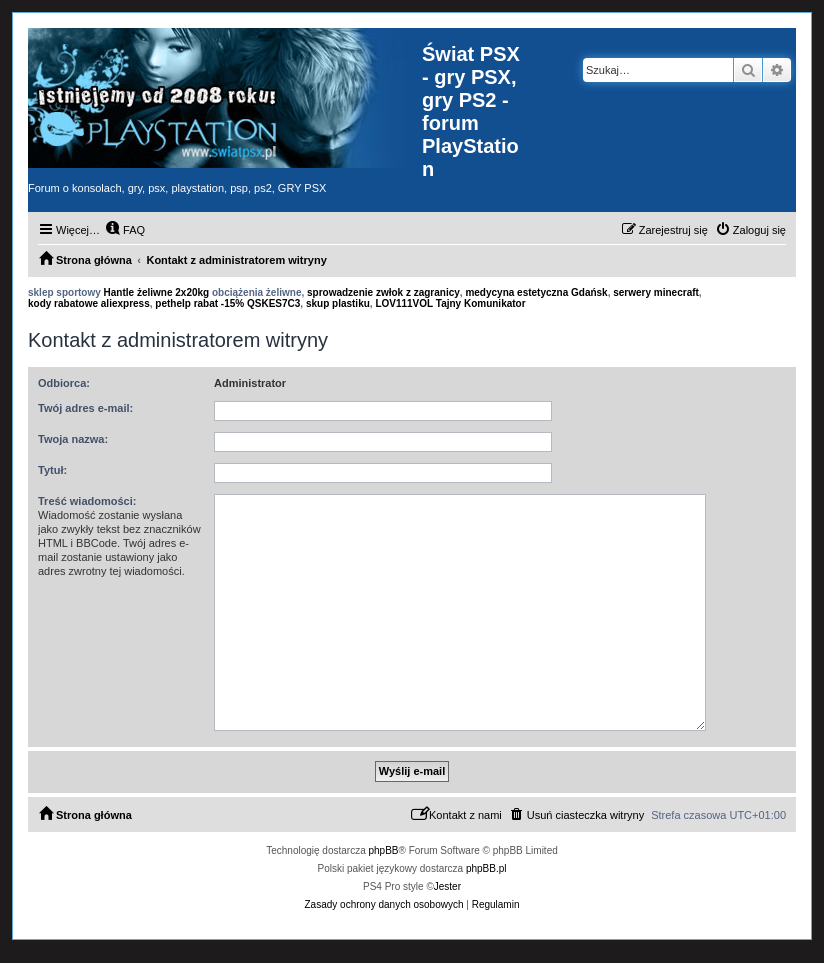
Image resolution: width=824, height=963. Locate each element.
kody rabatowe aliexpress (89, 303)
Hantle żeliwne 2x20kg (157, 292)
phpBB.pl (486, 868)
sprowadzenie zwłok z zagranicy (383, 292)
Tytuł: (52, 470)
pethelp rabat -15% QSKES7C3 (227, 303)
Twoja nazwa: (73, 439)
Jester (447, 886)
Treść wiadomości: (87, 501)
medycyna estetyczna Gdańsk (536, 292)
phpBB (384, 850)
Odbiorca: (64, 383)
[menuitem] (125, 230)
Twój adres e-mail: (85, 408)
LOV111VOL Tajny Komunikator (450, 303)
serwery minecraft (656, 292)
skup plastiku (338, 303)
